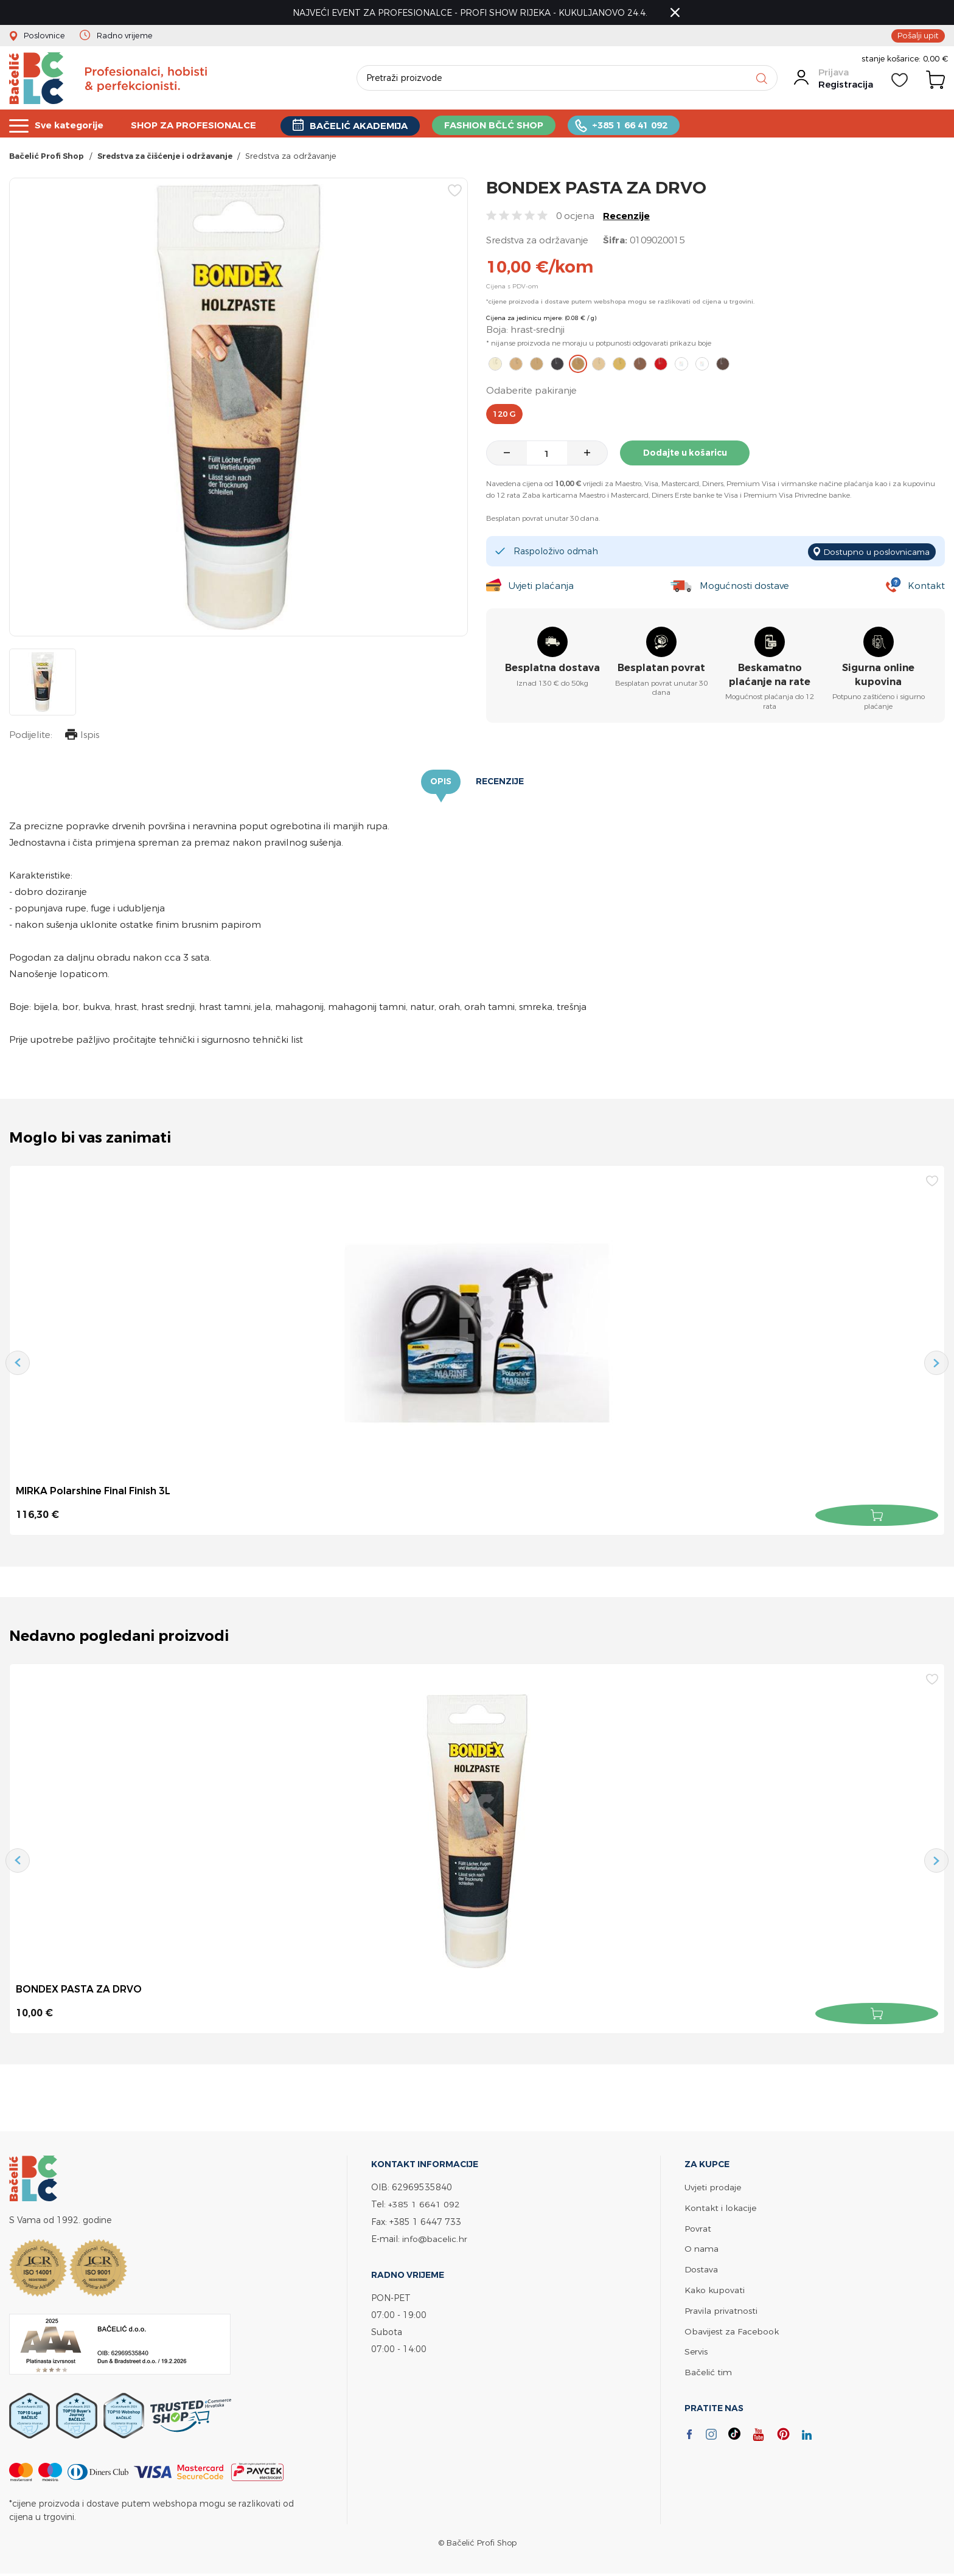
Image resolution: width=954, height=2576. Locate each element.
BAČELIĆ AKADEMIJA (360, 125)
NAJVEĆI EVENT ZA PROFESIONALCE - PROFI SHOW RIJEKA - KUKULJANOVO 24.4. (471, 12)
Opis (440, 783)
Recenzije (626, 217)
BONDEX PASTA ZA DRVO (79, 1991)
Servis (696, 2349)
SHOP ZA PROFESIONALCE (194, 125)
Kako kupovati (714, 2289)
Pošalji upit (918, 35)
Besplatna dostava (552, 669)
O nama (701, 2249)
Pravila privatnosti (720, 2309)
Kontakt (926, 587)
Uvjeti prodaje (712, 2189)
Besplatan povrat (661, 669)
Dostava (701, 2269)
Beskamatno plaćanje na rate (769, 676)
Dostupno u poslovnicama (874, 553)
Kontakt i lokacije (720, 2209)
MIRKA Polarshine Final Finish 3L (93, 1492)
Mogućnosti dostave (745, 587)
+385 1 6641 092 (424, 2206)
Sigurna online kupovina (878, 676)
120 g (504, 415)
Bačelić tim (708, 2369)
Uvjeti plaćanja (540, 587)
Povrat (697, 2229)
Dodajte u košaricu (686, 454)
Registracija (845, 86)
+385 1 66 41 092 (632, 125)
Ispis (81, 738)
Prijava (833, 74)
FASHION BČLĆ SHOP (496, 125)
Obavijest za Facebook (731, 2329)
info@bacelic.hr (435, 2240)
